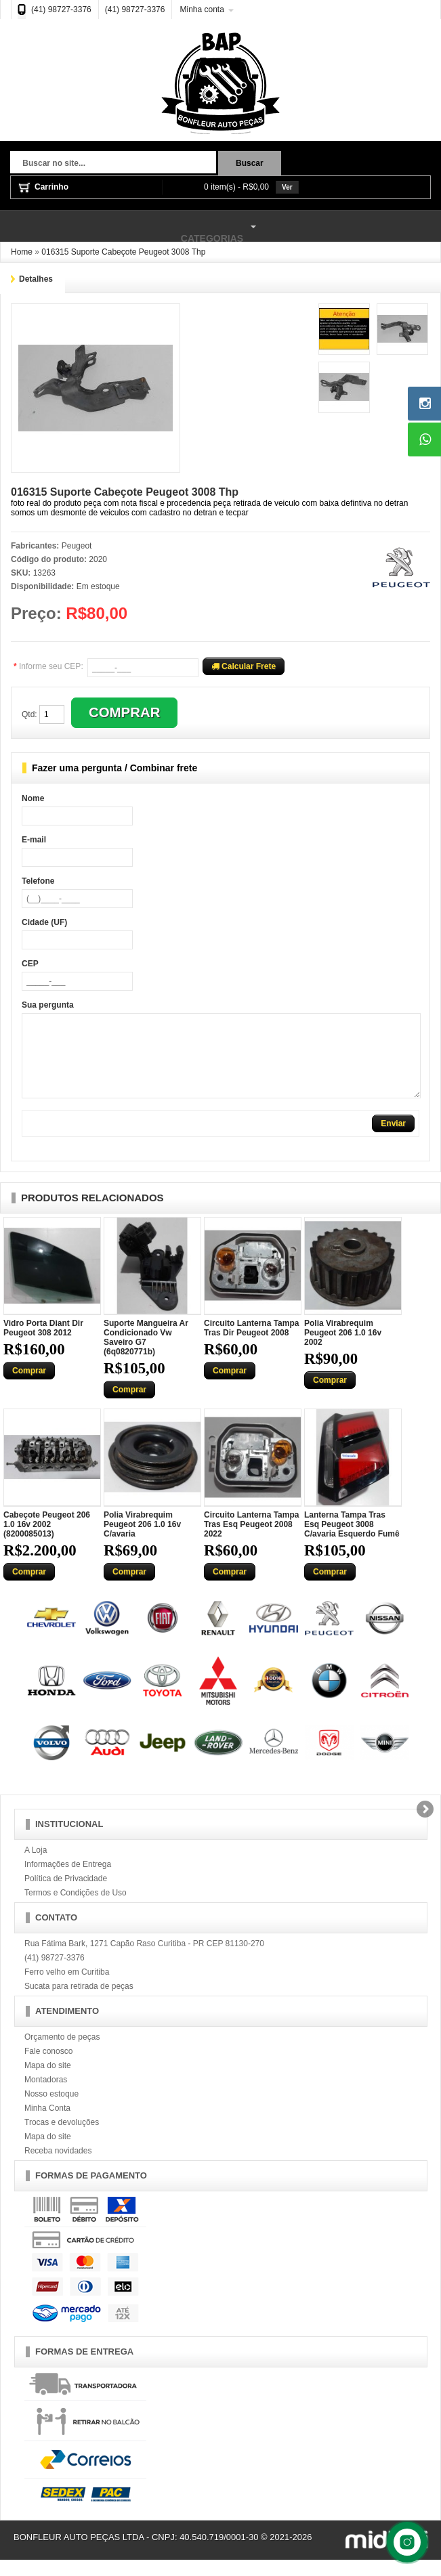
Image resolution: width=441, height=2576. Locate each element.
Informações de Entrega (67, 1880)
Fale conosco (48, 2067)
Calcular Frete (243, 666)
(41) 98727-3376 (61, 9)
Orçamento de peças (62, 2053)
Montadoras (45, 2096)
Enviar (393, 1139)
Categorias (130, 227)
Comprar (29, 1387)
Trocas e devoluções (61, 2138)
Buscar (250, 163)
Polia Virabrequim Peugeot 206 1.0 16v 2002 (342, 1349)
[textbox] (113, 164)
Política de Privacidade (65, 1894)
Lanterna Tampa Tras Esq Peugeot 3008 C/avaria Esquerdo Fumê (352, 1540)
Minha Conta (47, 2124)
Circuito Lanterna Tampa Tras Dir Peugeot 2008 (251, 1344)
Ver (287, 187)
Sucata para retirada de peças (78, 2002)
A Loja (35, 1866)
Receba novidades (57, 2167)
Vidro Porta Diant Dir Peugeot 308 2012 (43, 1344)
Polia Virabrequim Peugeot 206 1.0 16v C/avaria (142, 1540)
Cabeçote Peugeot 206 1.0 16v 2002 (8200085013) (46, 1540)
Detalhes (36, 279)
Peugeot (77, 546)
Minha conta (202, 9)
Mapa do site (47, 2081)
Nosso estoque (51, 2110)
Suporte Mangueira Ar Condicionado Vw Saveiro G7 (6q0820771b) (146, 1354)
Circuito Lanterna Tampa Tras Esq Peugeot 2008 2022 (251, 1540)
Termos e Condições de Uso (75, 1909)
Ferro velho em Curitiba (66, 1988)
